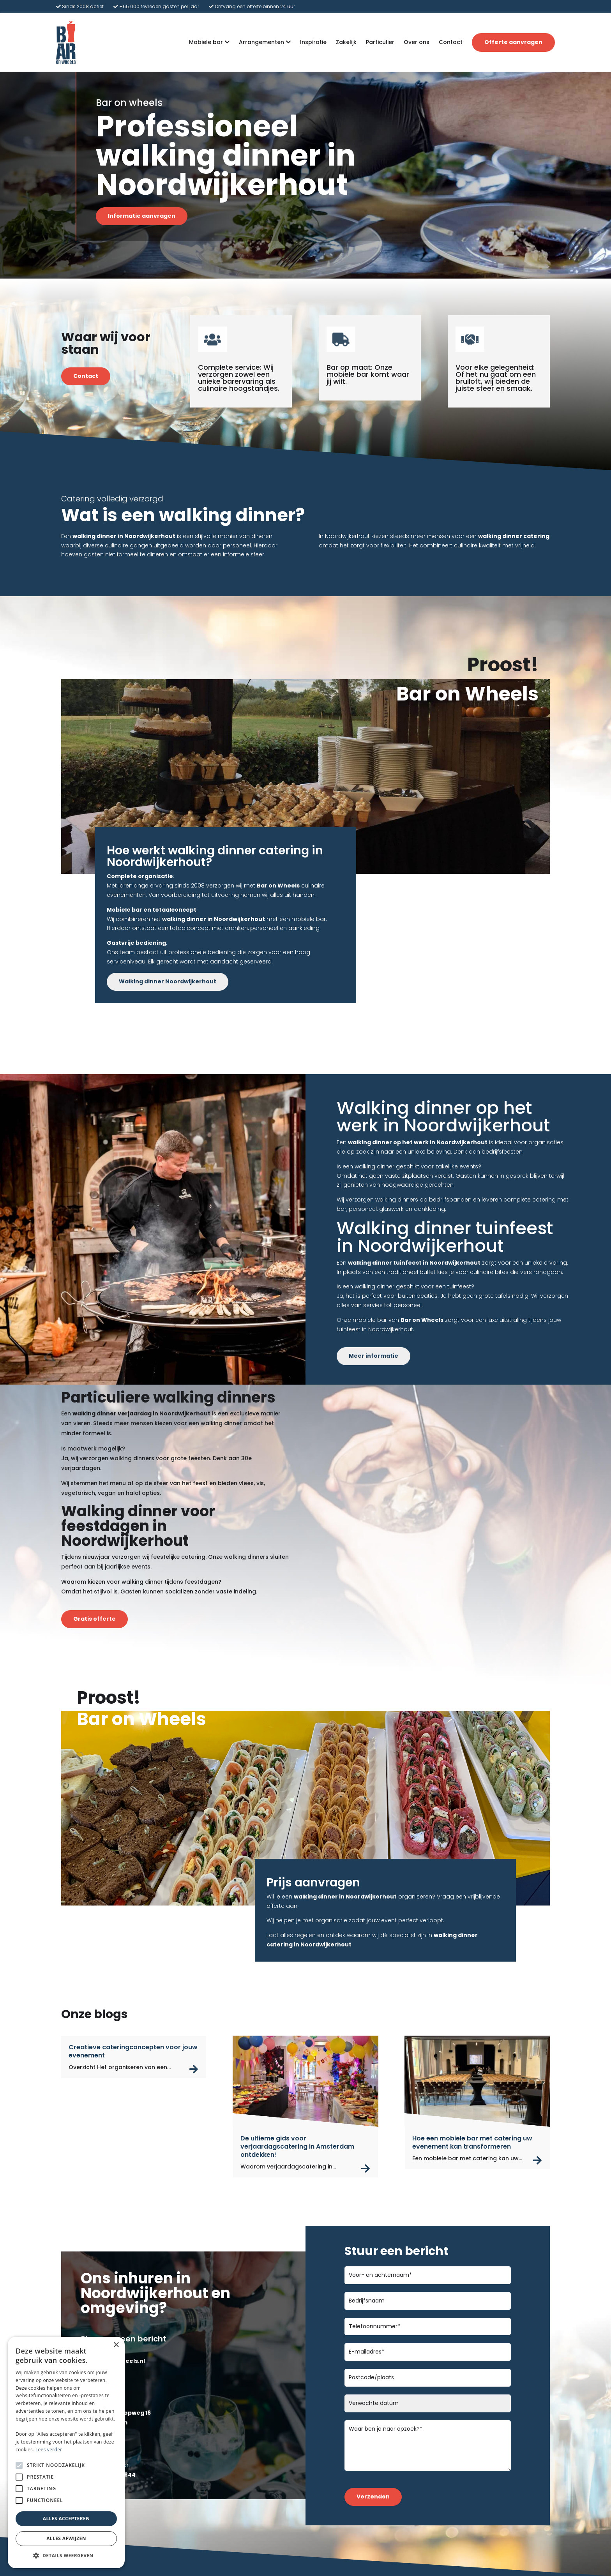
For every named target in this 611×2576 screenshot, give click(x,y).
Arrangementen (261, 42)
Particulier (380, 42)
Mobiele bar (206, 42)
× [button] (116, 2345)
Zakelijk (346, 42)
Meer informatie (373, 1356)
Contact (451, 42)
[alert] (66, 2452)
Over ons (416, 42)
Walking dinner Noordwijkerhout (167, 981)
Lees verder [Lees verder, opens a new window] (48, 2449)
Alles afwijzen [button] (66, 2538)
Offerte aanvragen (513, 42)
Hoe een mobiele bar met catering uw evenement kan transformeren (472, 2142)
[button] (66, 2555)
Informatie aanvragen (141, 216)
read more (193, 2069)
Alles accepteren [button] (66, 2518)
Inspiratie (313, 42)
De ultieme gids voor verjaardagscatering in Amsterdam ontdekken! (297, 2146)
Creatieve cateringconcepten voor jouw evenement (133, 2051)
